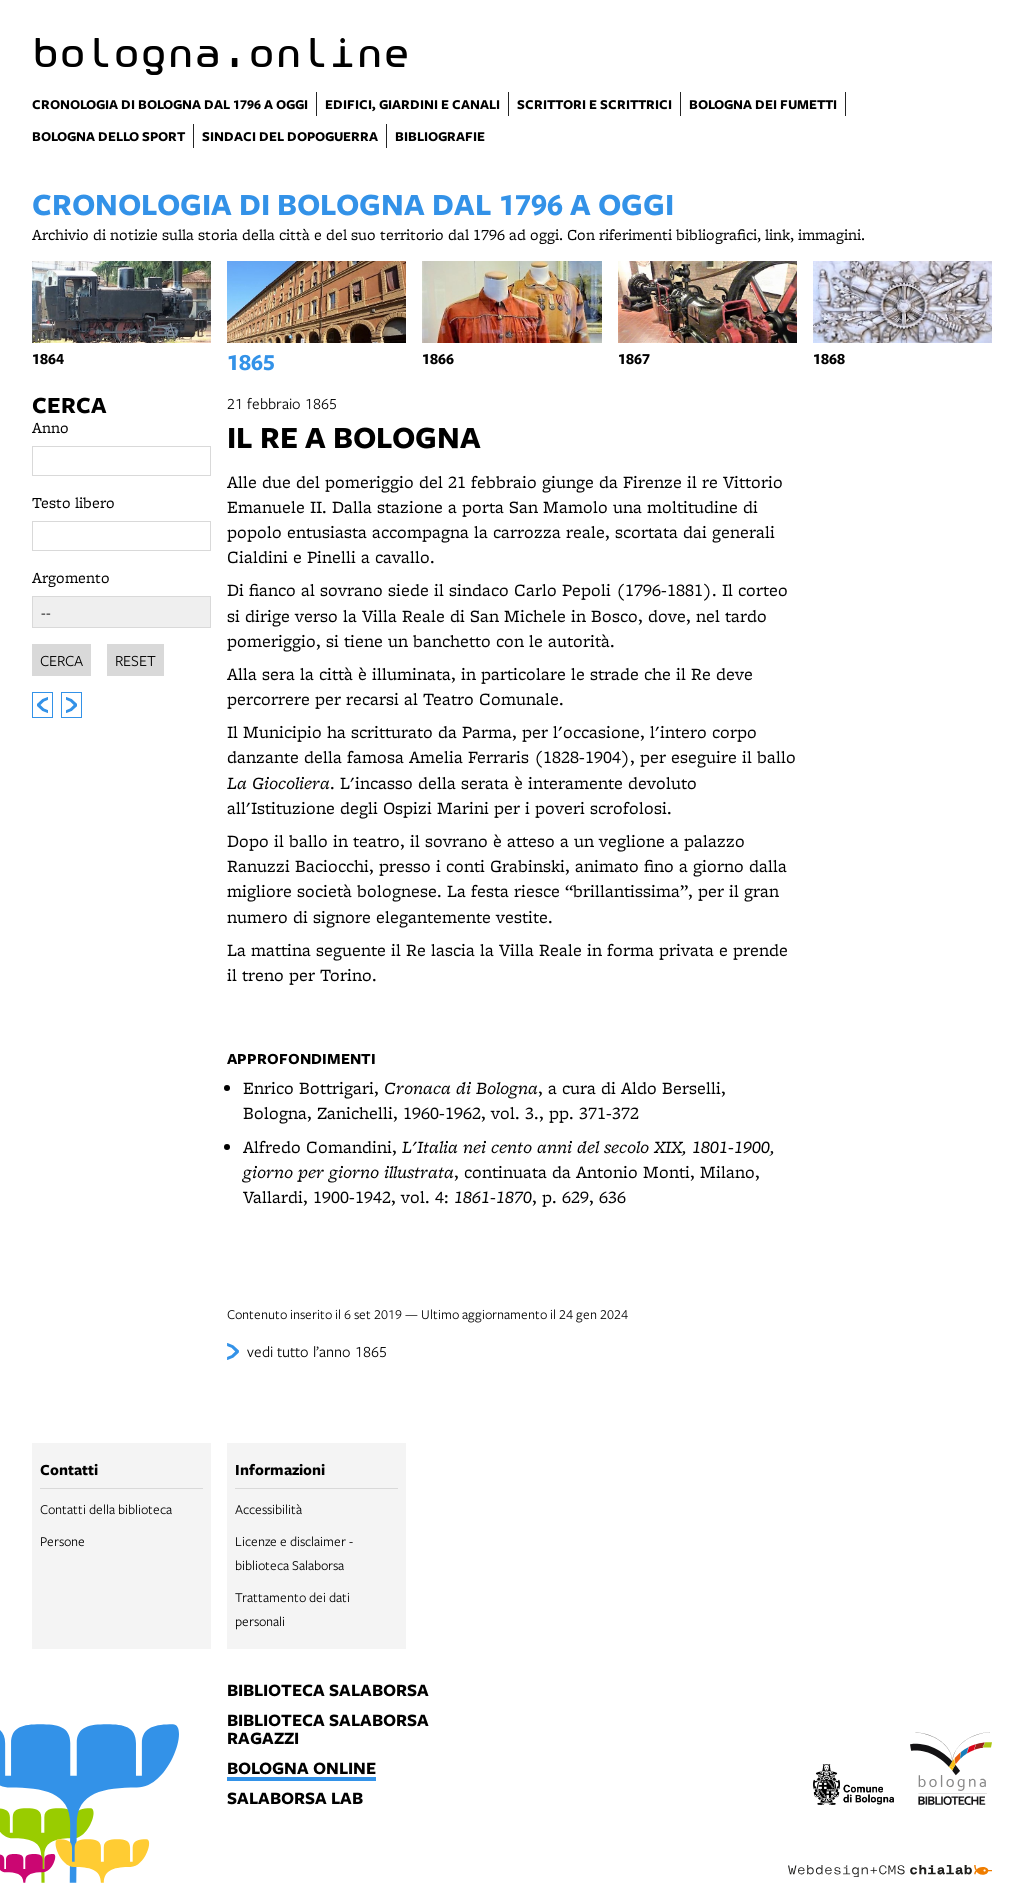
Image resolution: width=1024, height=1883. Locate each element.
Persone (62, 1541)
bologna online (301, 1769)
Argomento (71, 577)
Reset (135, 660)
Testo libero (73, 502)
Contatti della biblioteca (106, 1509)
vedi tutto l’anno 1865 (317, 1351)
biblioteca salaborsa (328, 1691)
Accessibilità (268, 1509)
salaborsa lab (295, 1799)
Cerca (69, 405)
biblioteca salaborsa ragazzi (328, 1730)
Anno (50, 427)
